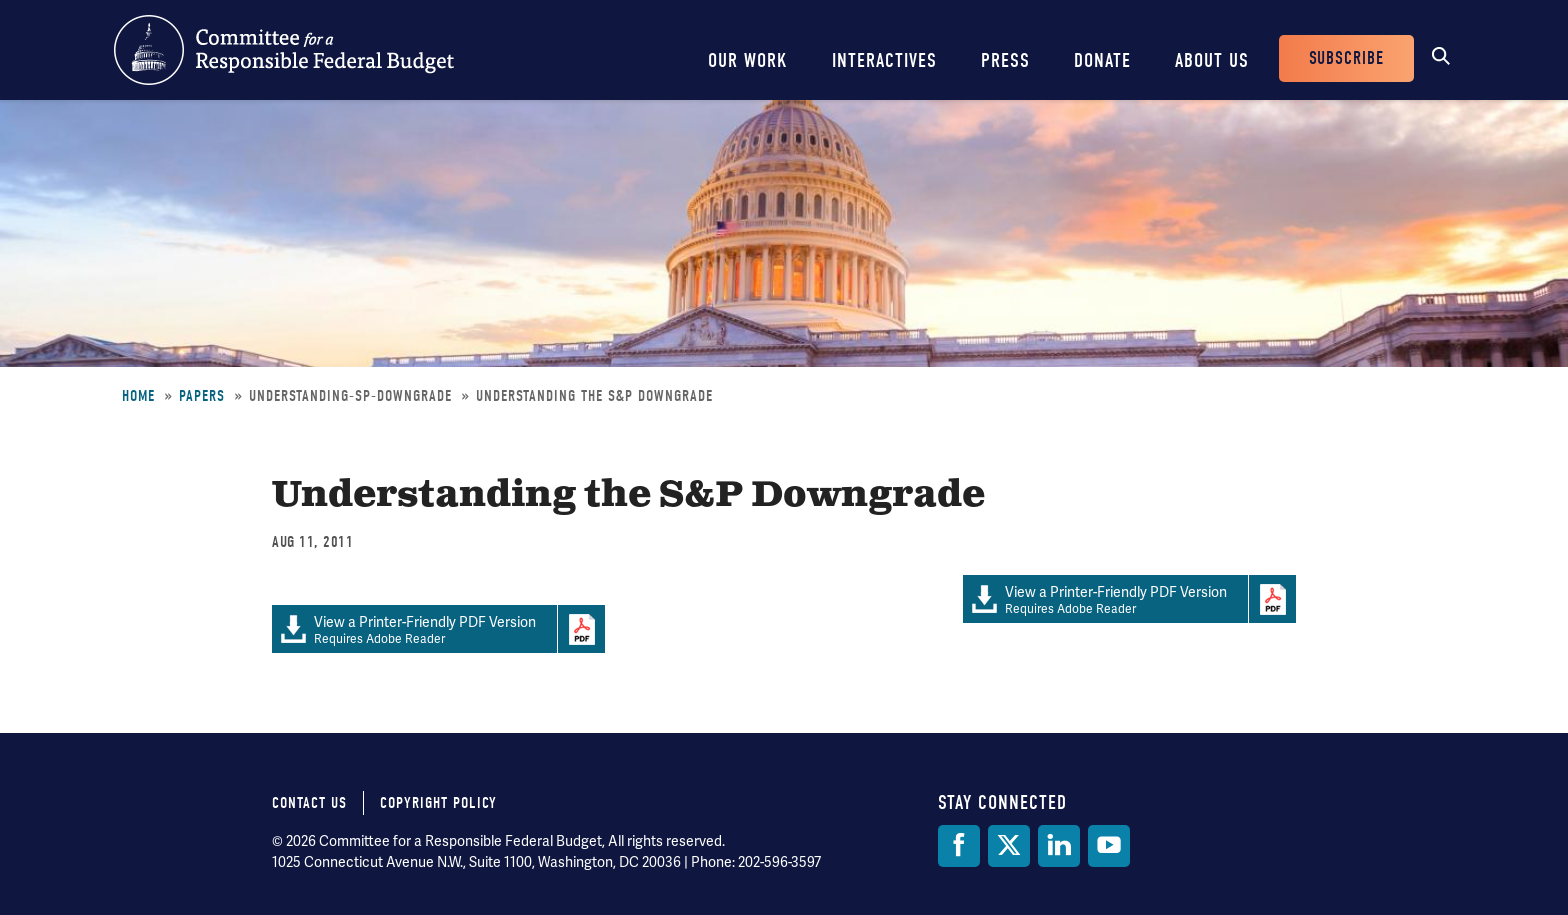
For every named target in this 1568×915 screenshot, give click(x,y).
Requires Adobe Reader (1105, 599)
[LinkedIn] (1059, 846)
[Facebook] (959, 846)
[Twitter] (1009, 846)
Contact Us (309, 803)
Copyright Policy (438, 803)
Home (138, 396)
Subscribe (1346, 58)
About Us (1212, 60)
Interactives (884, 60)
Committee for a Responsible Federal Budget (284, 50)
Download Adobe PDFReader (1272, 599)
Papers (202, 396)
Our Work (748, 60)
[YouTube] (1109, 846)
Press (1005, 60)
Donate (1102, 60)
